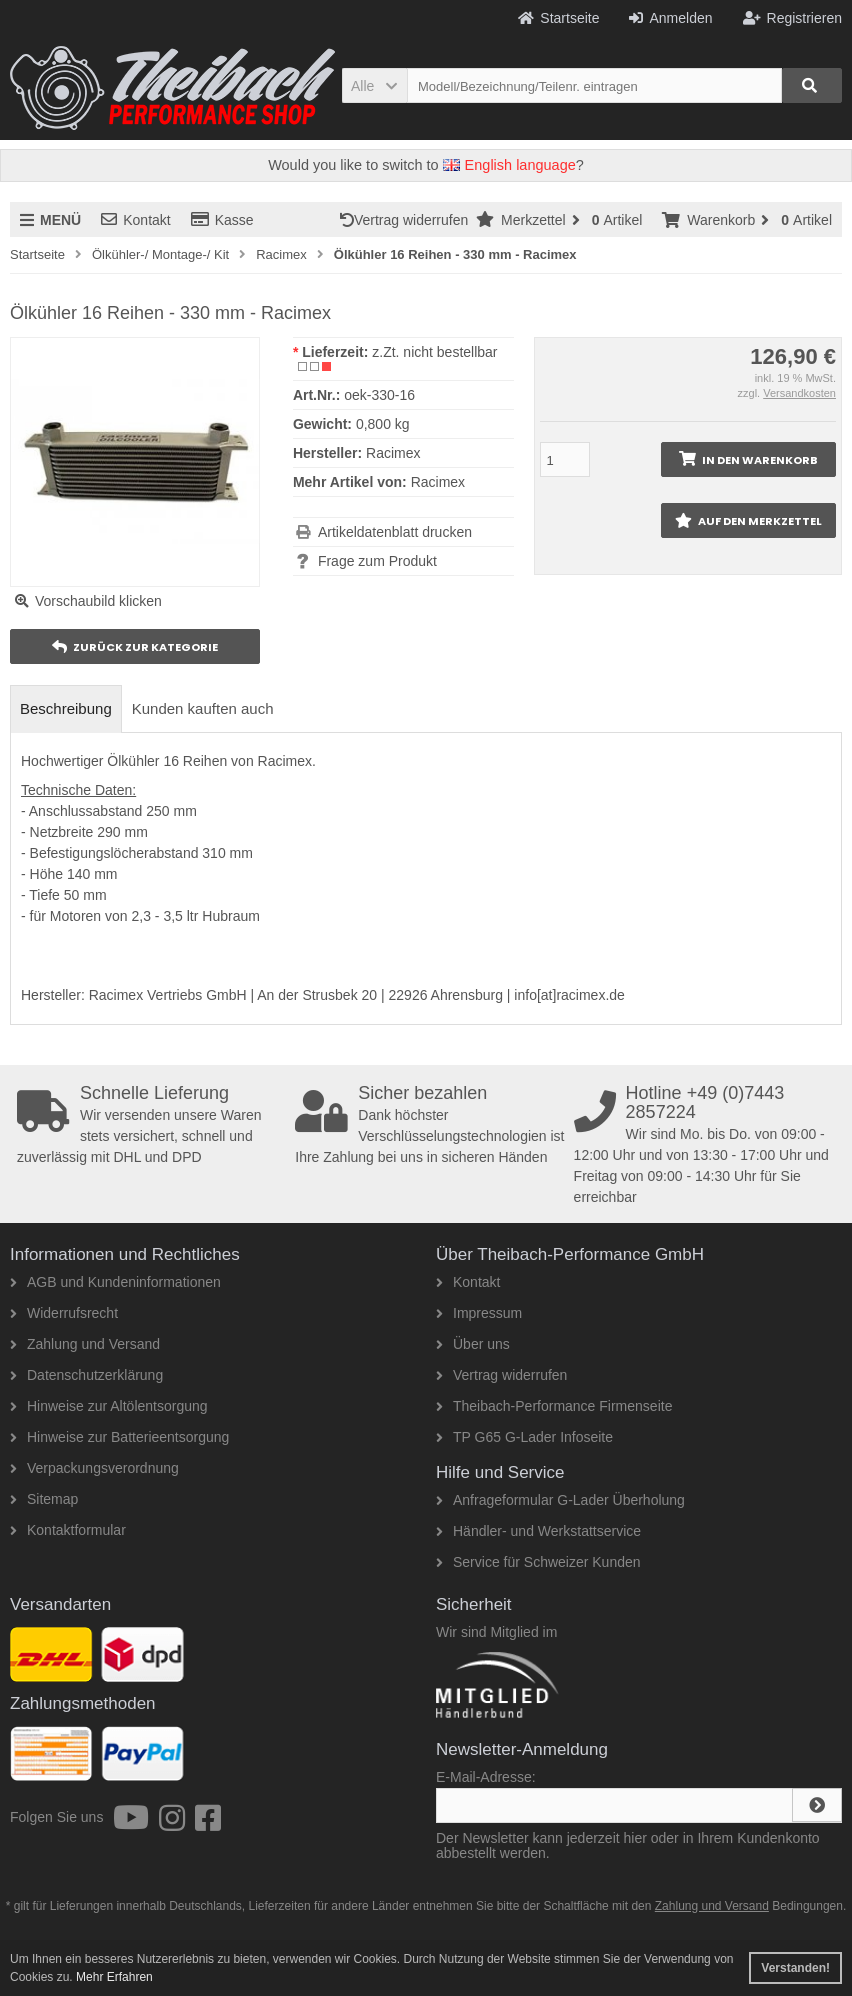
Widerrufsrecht (64, 1313)
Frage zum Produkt (377, 561)
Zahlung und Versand (85, 1344)
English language (509, 165)
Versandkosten (799, 393)
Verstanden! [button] (795, 1968)
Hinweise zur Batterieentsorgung (119, 1437)
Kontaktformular (68, 1530)
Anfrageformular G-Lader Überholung (560, 1500)
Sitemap (44, 1499)
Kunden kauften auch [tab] (203, 708)
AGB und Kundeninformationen (115, 1282)
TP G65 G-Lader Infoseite (524, 1437)
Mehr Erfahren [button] (114, 1977)
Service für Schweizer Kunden (538, 1562)
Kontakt (135, 220)
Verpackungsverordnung (94, 1468)
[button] (374, 85)
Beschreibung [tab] (66, 708)
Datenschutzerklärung (86, 1375)
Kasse (222, 220)
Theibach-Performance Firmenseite (554, 1406)
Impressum (479, 1313)
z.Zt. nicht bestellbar (434, 352)
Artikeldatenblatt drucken (395, 532)
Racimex (438, 482)
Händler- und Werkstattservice (538, 1531)
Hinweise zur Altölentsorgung (109, 1406)
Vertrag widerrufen (408, 220)
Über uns (473, 1344)
